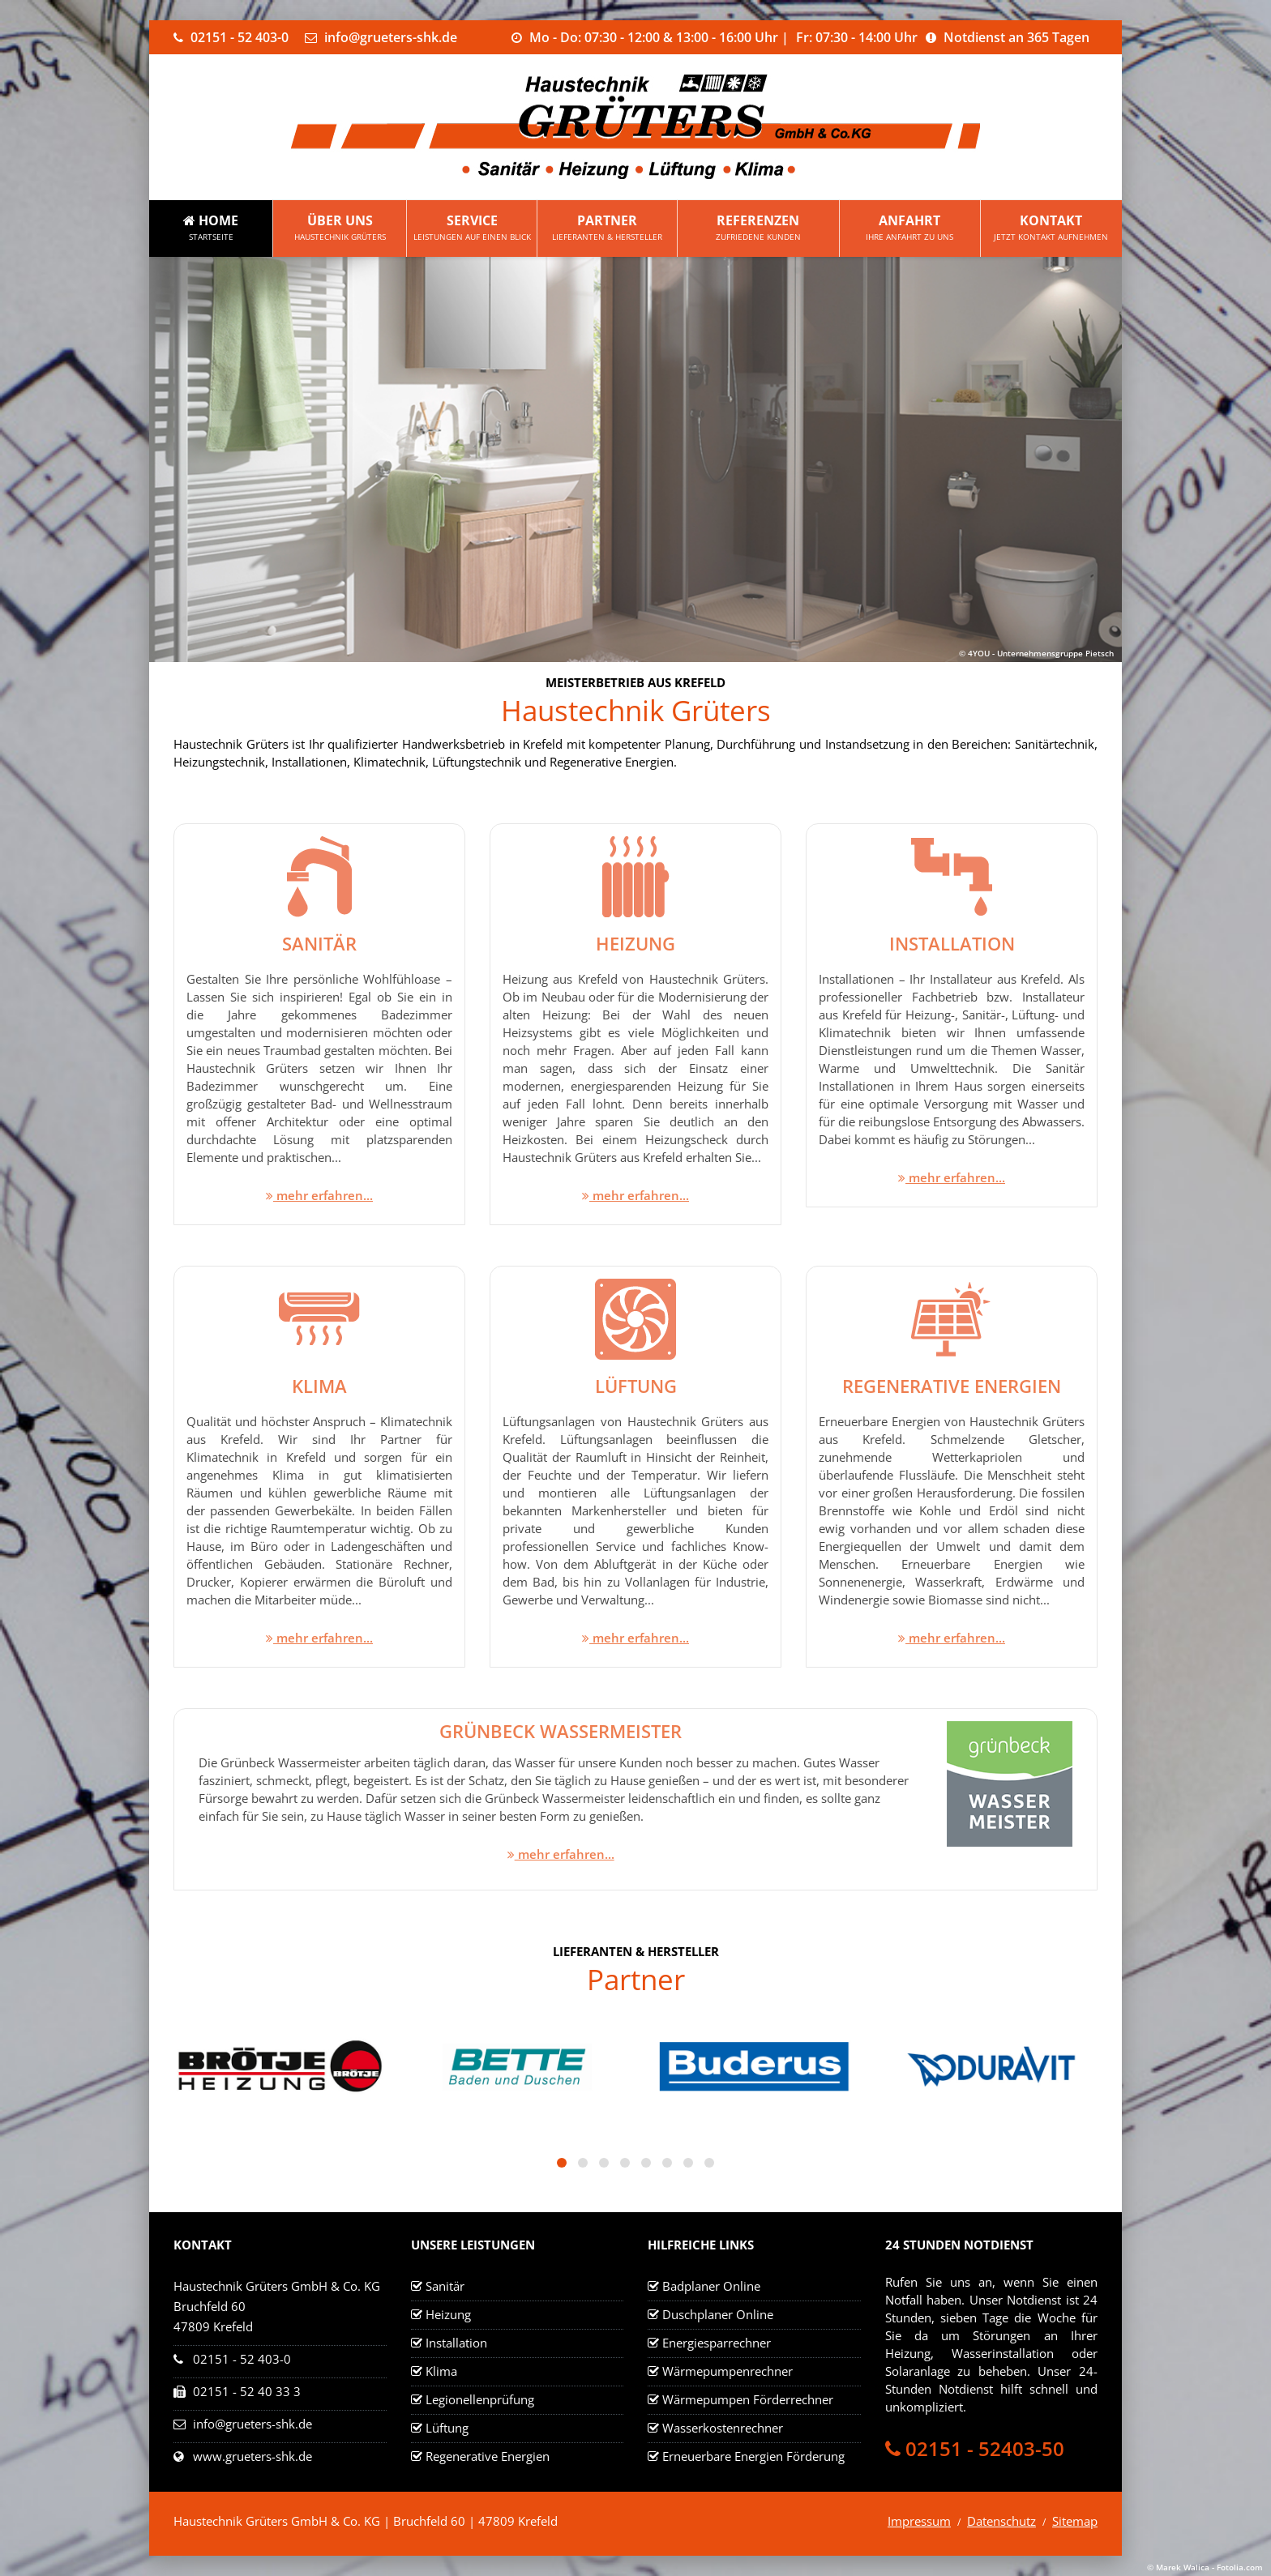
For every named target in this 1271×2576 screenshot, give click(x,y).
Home (210, 228)
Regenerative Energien (488, 2456)
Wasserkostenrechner (722, 2428)
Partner (606, 228)
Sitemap (1075, 2521)
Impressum (919, 2521)
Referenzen (758, 228)
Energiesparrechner (716, 2343)
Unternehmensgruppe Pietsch (1055, 653)
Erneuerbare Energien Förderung (753, 2456)
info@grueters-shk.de (252, 2424)
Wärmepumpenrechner (727, 2371)
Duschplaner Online (717, 2314)
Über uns (339, 228)
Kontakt (1051, 228)
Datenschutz (1001, 2521)
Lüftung (447, 2428)
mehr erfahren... (319, 1195)
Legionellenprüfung (480, 2399)
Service (472, 228)
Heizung (448, 2314)
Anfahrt (910, 228)
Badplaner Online (711, 2286)
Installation (456, 2343)
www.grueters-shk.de (252, 2456)
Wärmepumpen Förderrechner (747, 2399)
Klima (441, 2371)
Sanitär (445, 2286)
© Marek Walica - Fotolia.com (1205, 2567)
